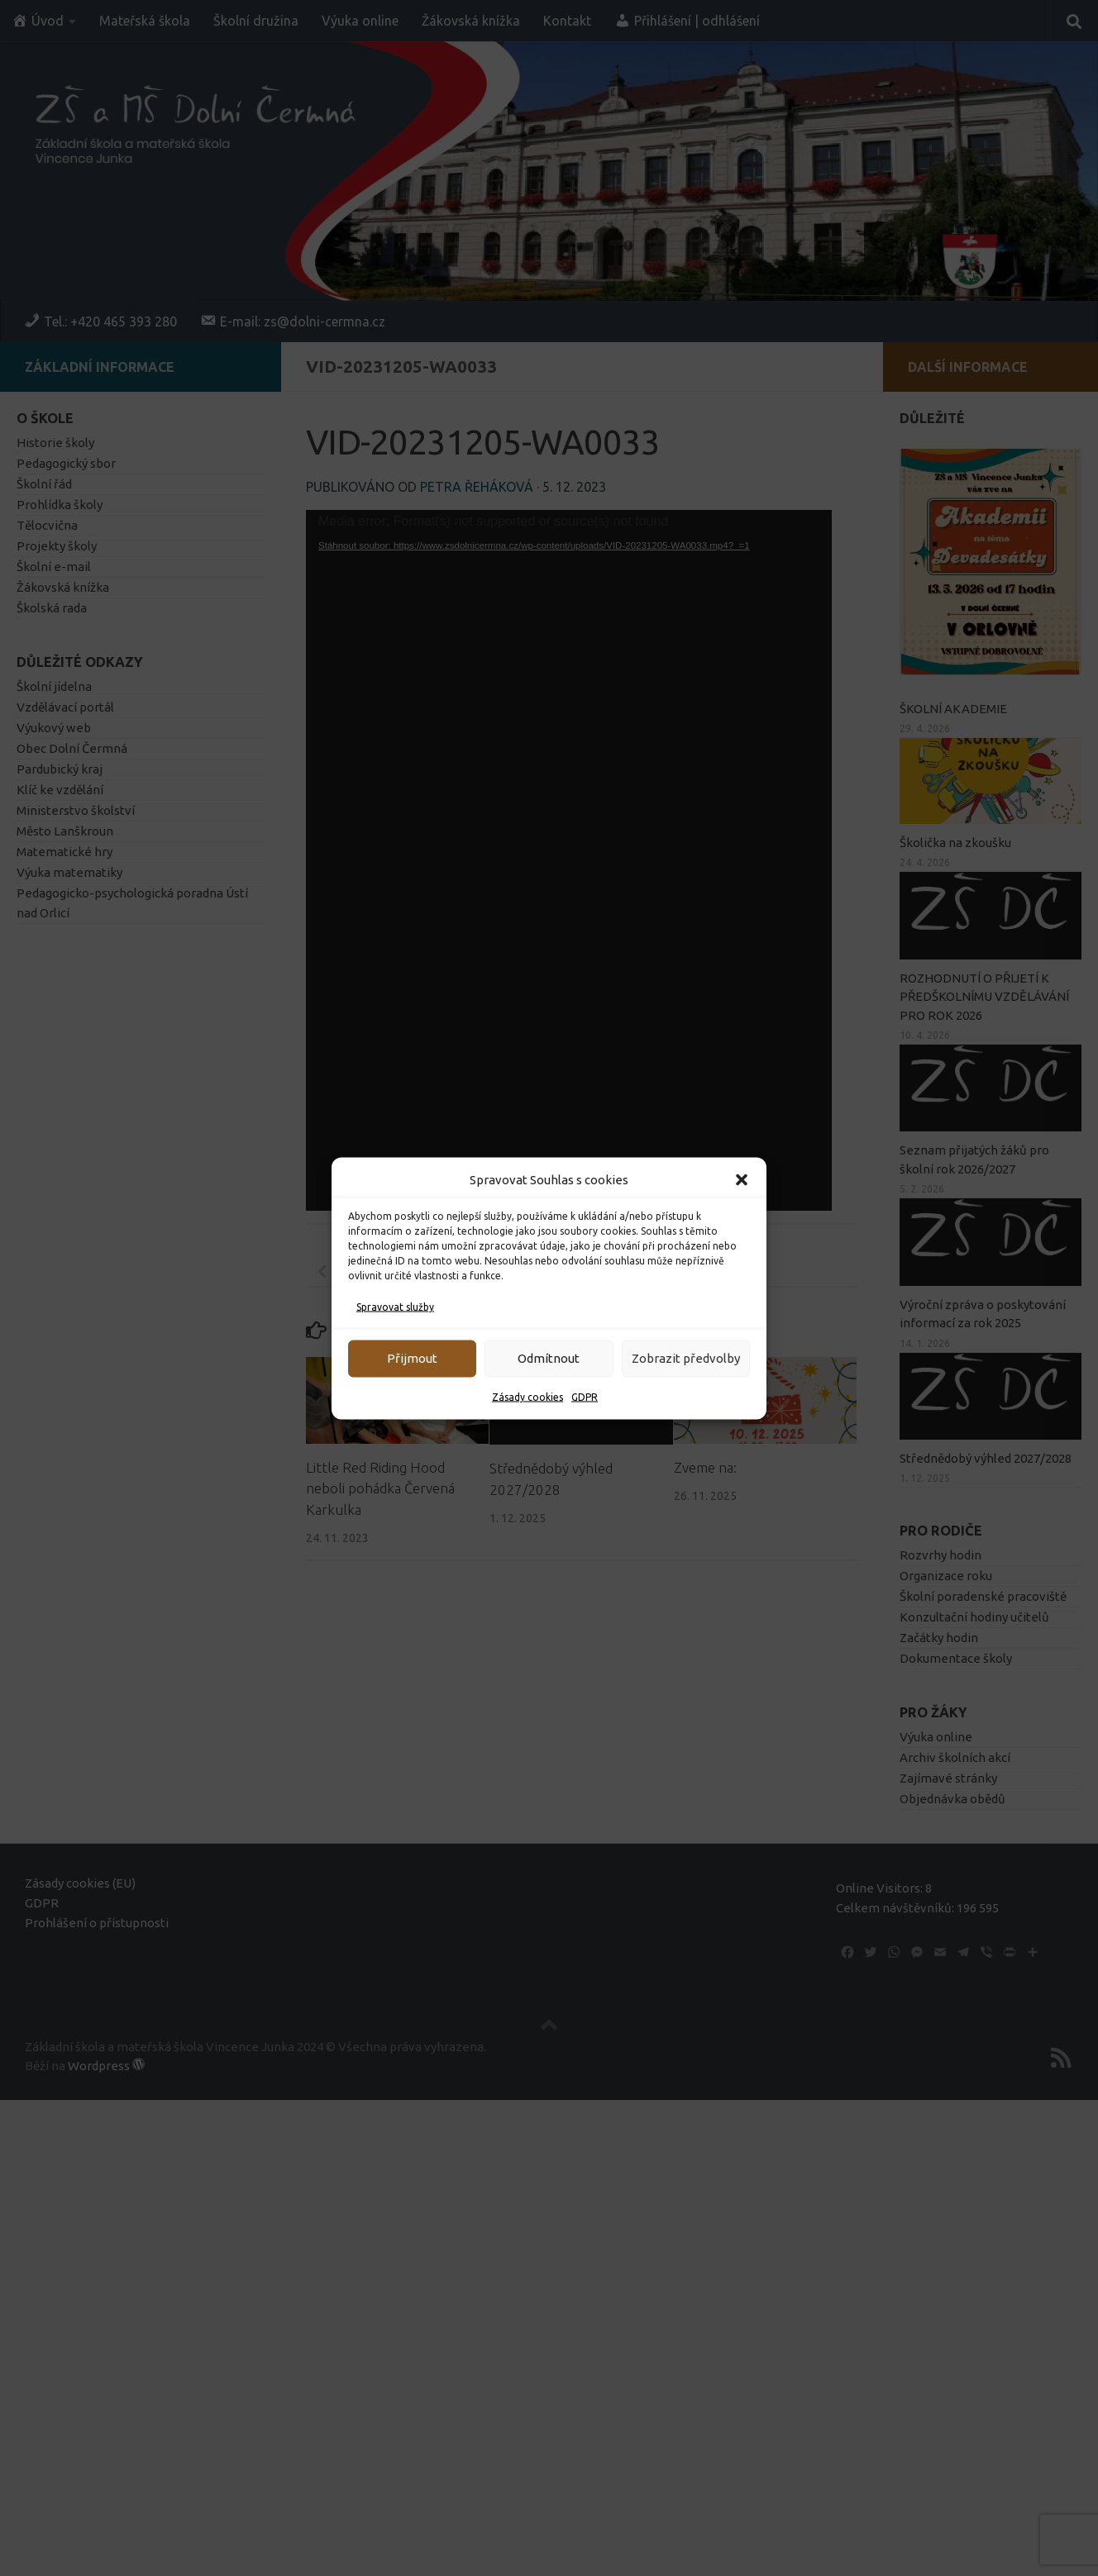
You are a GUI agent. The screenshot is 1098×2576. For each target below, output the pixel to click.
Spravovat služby (395, 1306)
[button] (741, 1179)
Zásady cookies (527, 1396)
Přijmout (412, 1358)
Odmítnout (549, 1358)
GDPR (584, 1396)
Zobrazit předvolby (686, 1358)
